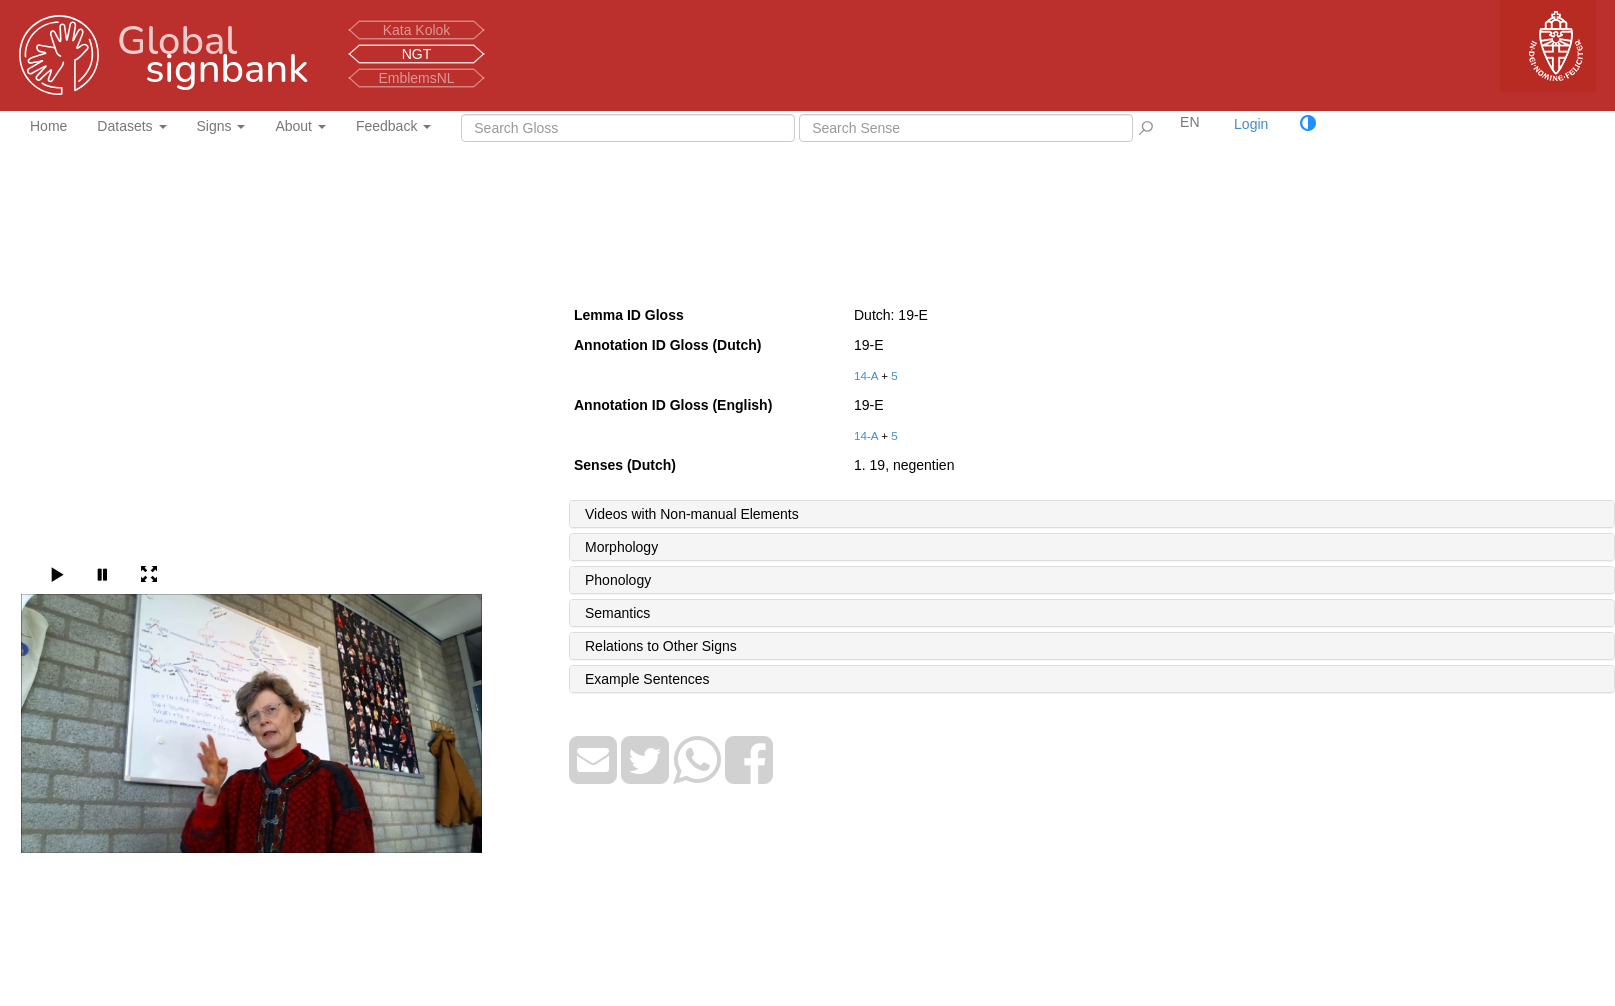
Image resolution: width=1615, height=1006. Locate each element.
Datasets (131, 126)
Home (48, 126)
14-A (866, 375)
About (300, 126)
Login (1251, 124)
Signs (221, 126)
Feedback (393, 126)
